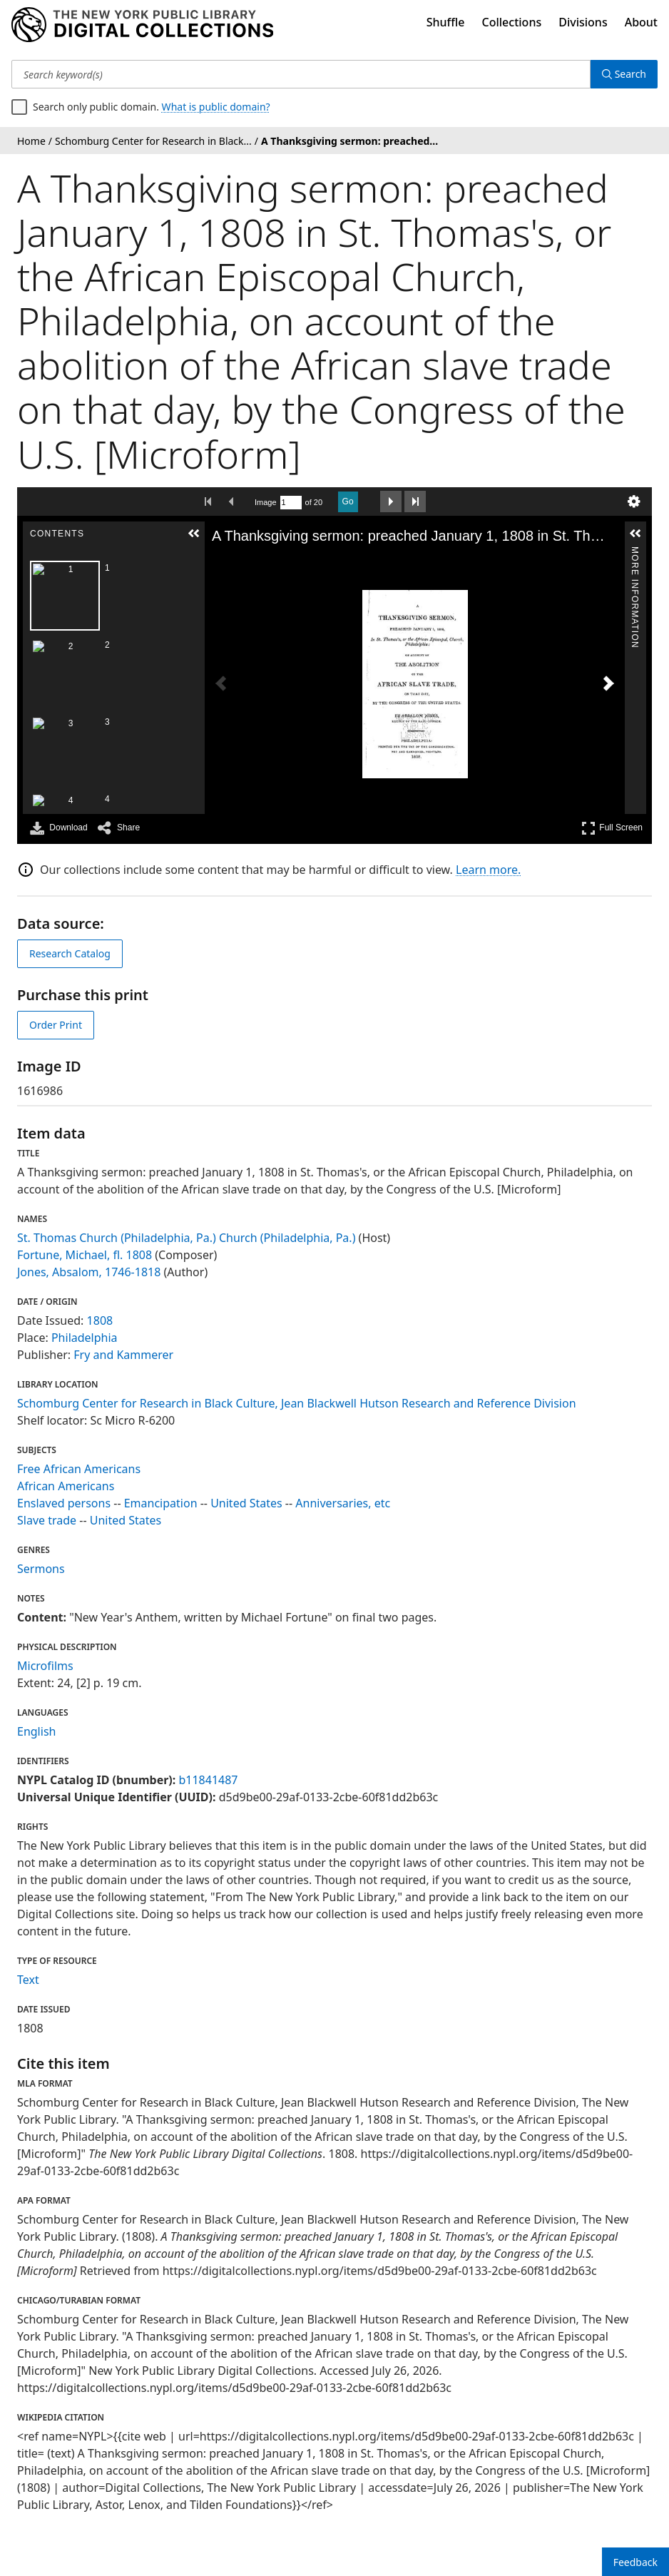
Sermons (41, 1569)
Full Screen (612, 828)
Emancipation (161, 1503)
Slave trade (46, 1520)
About (641, 22)
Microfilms (45, 1666)
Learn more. (488, 869)
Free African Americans (79, 1469)
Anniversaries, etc (342, 1503)
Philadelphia (84, 1337)
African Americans (65, 1486)
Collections (512, 22)
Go (348, 501)
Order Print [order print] (55, 1025)
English (36, 1731)
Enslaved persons (64, 1503)
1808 (100, 1320)
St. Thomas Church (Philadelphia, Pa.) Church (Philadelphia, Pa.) (186, 1238)
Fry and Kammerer (123, 1355)
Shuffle (446, 22)
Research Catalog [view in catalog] (70, 953)
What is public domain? (216, 106)
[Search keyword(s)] (301, 74)
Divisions (582, 22)
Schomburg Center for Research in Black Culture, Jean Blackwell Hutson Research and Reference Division (296, 1403)
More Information (635, 552)
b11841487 (208, 1780)
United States (246, 1503)
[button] (194, 533)
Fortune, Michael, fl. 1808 (84, 1255)
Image (266, 502)
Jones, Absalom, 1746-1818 (88, 1272)
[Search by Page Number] (291, 502)
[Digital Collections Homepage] (142, 25)
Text (28, 1979)
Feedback (635, 2562)
